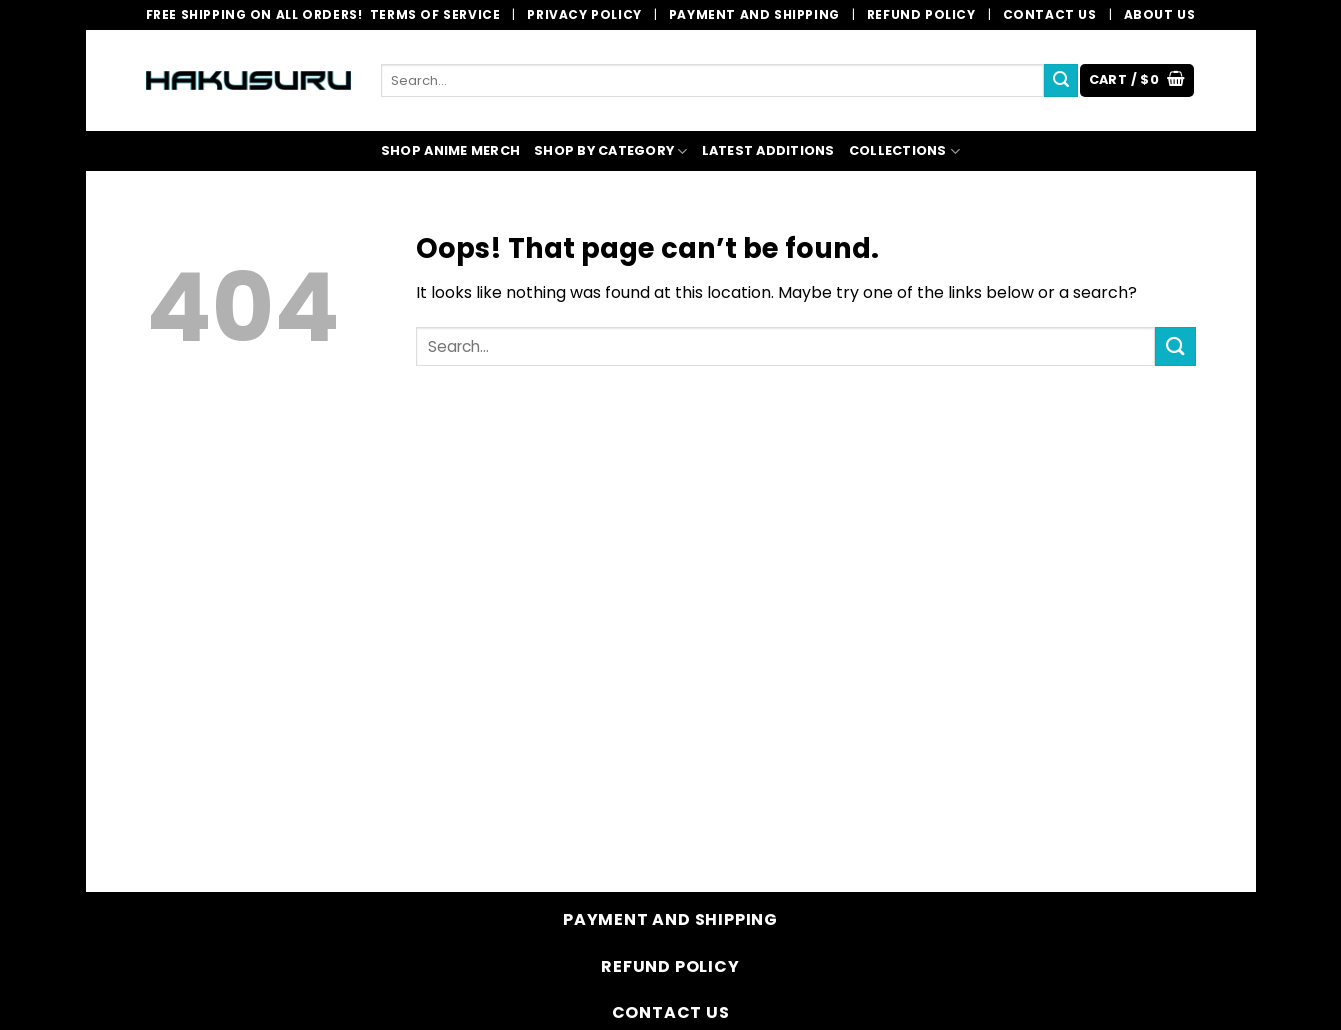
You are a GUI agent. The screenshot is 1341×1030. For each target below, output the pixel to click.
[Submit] (1061, 81)
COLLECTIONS (904, 151)
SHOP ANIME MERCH (450, 150)
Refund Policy (921, 14)
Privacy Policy (584, 14)
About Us (1160, 14)
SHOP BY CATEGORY (611, 151)
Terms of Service (435, 14)
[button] (1137, 80)
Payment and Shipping (754, 14)
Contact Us (1050, 14)
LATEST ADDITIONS (768, 150)
